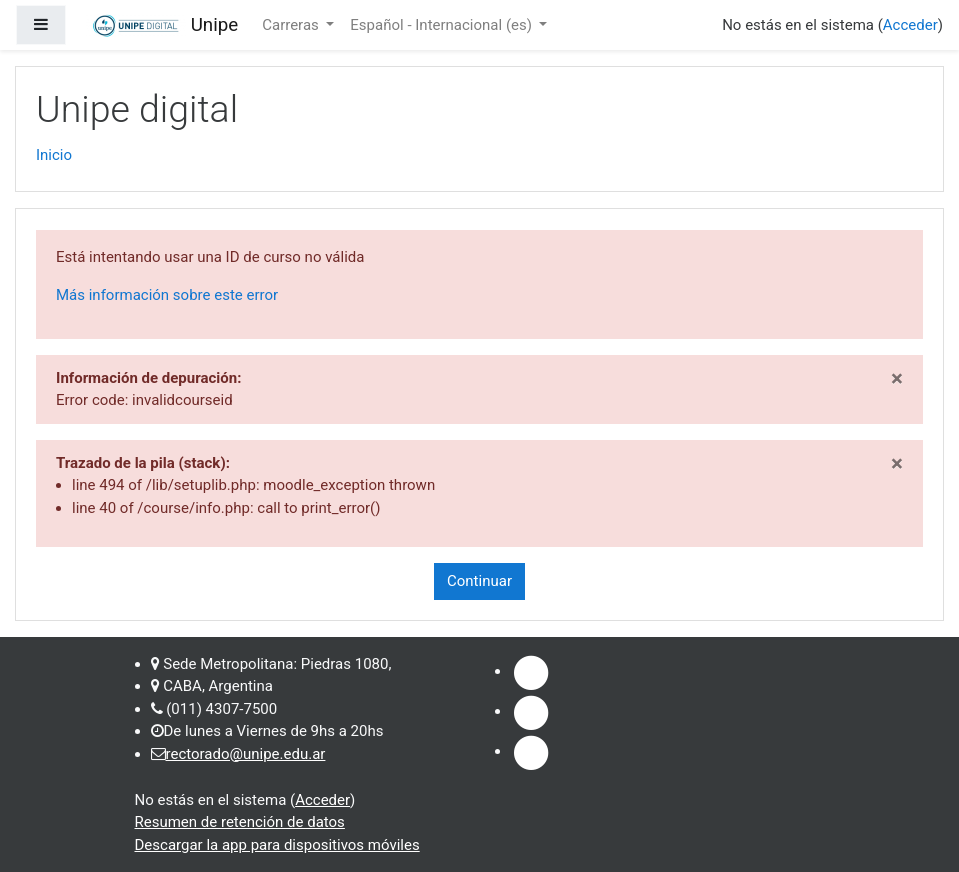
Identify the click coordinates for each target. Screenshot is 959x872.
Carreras (292, 25)
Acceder (910, 25)
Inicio (54, 155)
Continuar (479, 581)
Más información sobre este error (167, 295)
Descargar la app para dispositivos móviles (277, 845)
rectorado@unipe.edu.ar (246, 754)
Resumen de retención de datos (240, 822)
